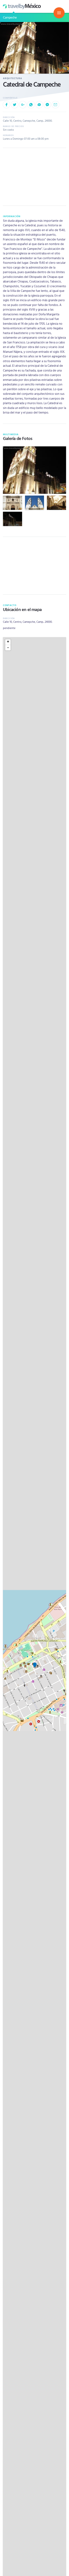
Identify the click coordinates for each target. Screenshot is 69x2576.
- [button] (8, 647)
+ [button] (8, 642)
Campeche (10, 17)
